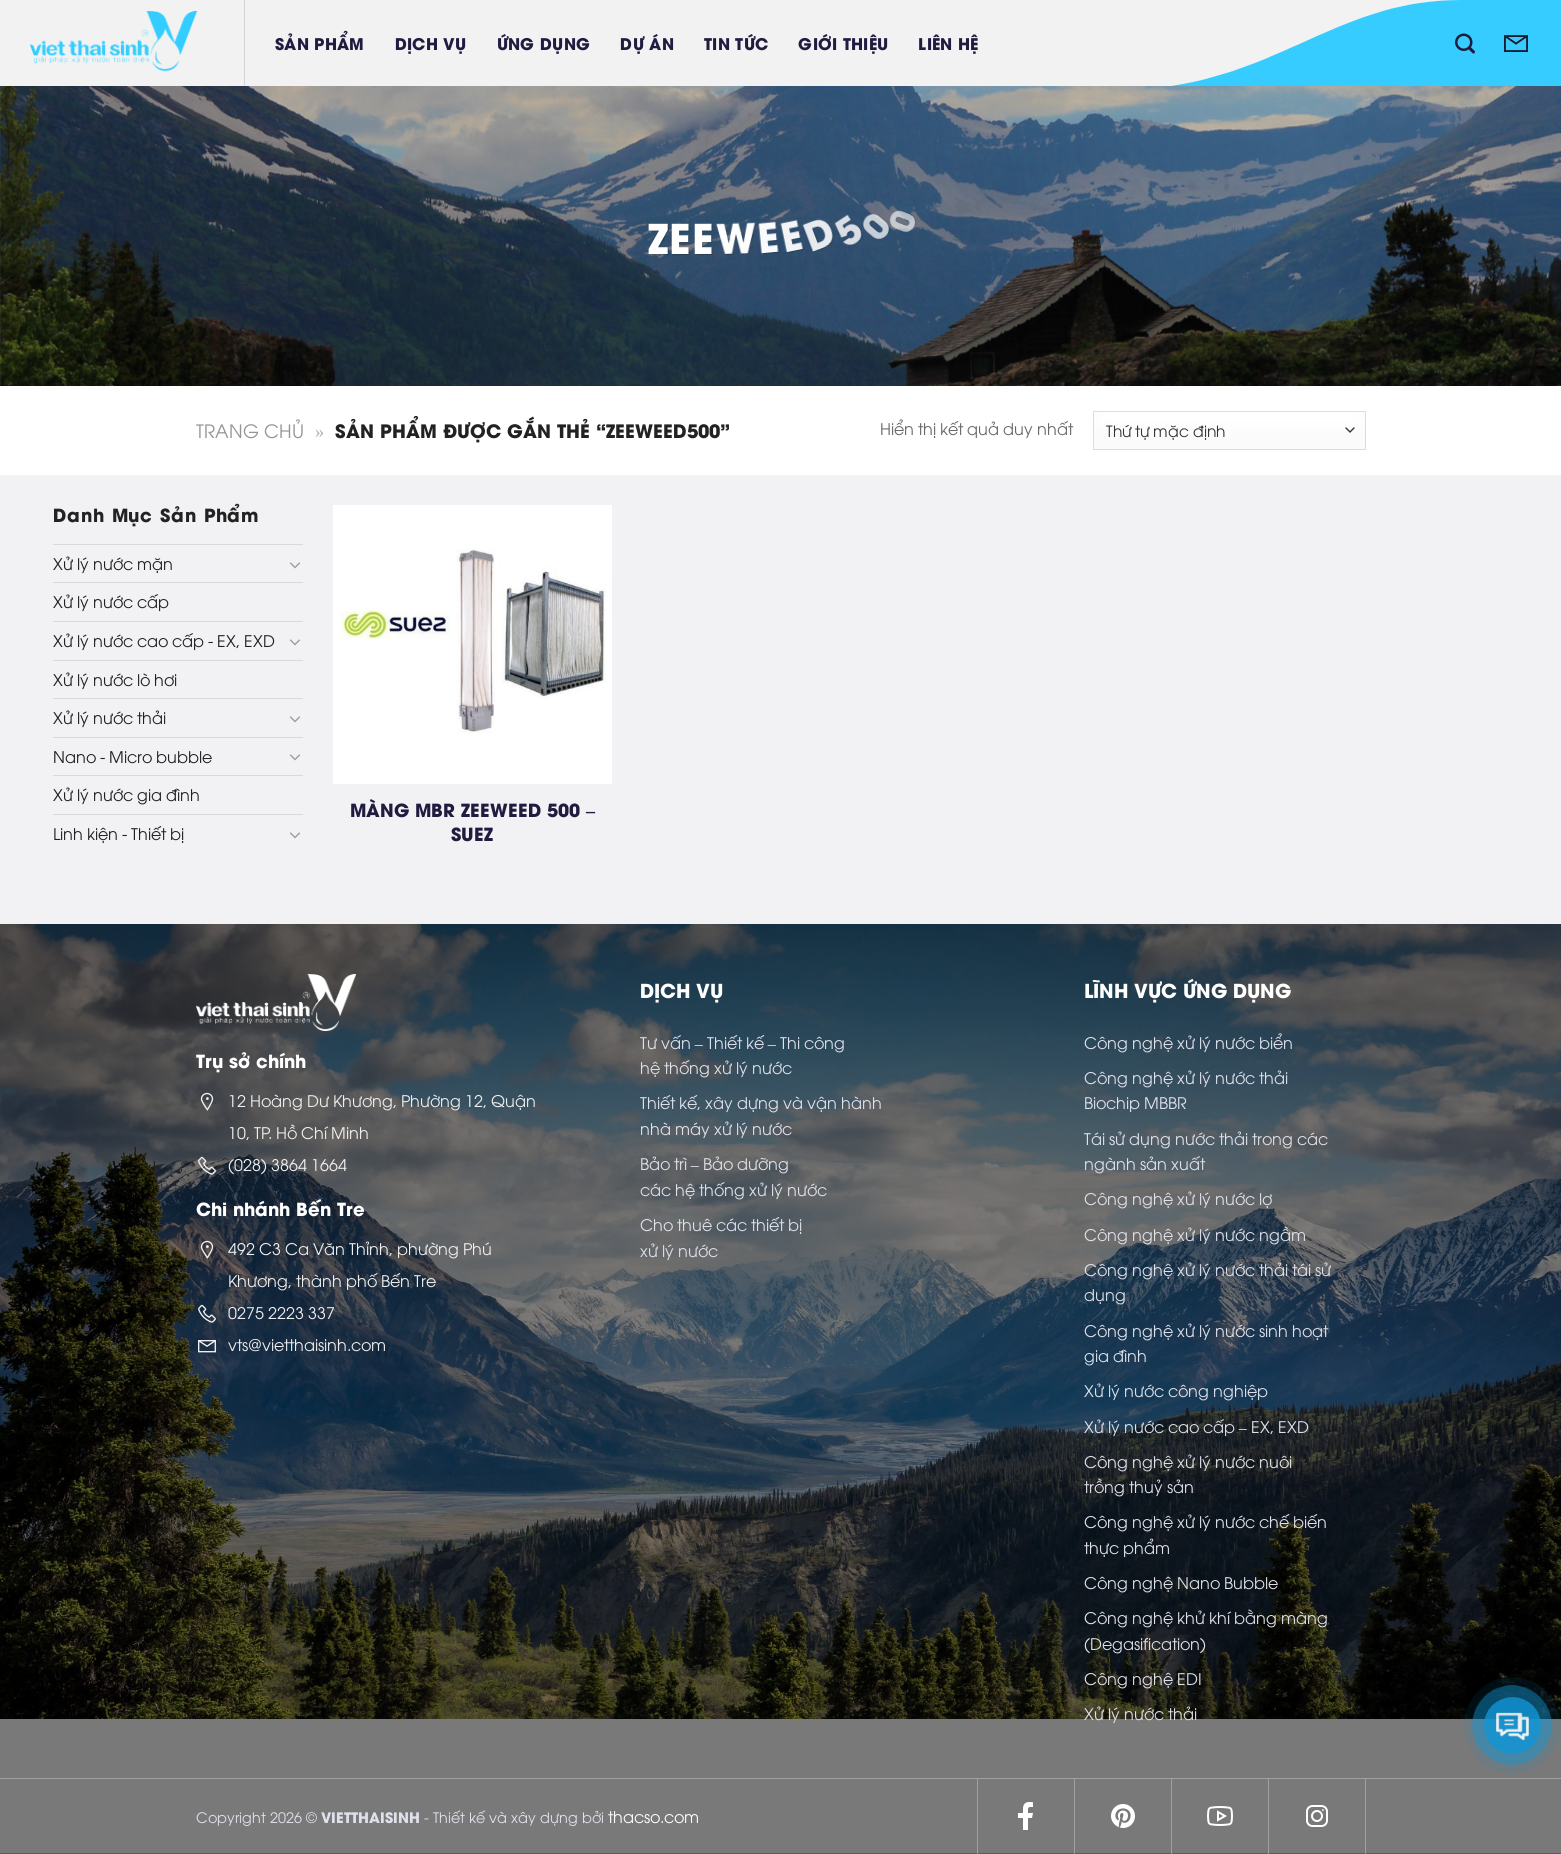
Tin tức (736, 42)
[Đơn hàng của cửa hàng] (1229, 430)
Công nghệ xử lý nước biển (1188, 1042)
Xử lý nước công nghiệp (1176, 1390)
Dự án (647, 42)
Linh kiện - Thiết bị (118, 833)
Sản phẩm (320, 42)
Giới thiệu (843, 42)
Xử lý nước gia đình (126, 794)
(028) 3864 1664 (287, 1164)
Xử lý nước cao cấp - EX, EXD (164, 640)
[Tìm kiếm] (1465, 43)
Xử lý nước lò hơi (115, 679)
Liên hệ (948, 42)
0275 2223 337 (281, 1312)
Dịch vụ (431, 42)
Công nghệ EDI (1143, 1678)
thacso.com (653, 1816)
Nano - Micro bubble (132, 756)
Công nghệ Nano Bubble (1181, 1582)
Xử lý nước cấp (111, 601)
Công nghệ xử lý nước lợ (1178, 1198)
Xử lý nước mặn (113, 563)
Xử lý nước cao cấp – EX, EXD (1196, 1426)
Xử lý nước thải (109, 717)
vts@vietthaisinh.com (307, 1344)
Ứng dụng (544, 42)
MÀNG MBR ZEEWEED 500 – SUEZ (472, 820)
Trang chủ (250, 429)
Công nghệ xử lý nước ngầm (1195, 1234)
